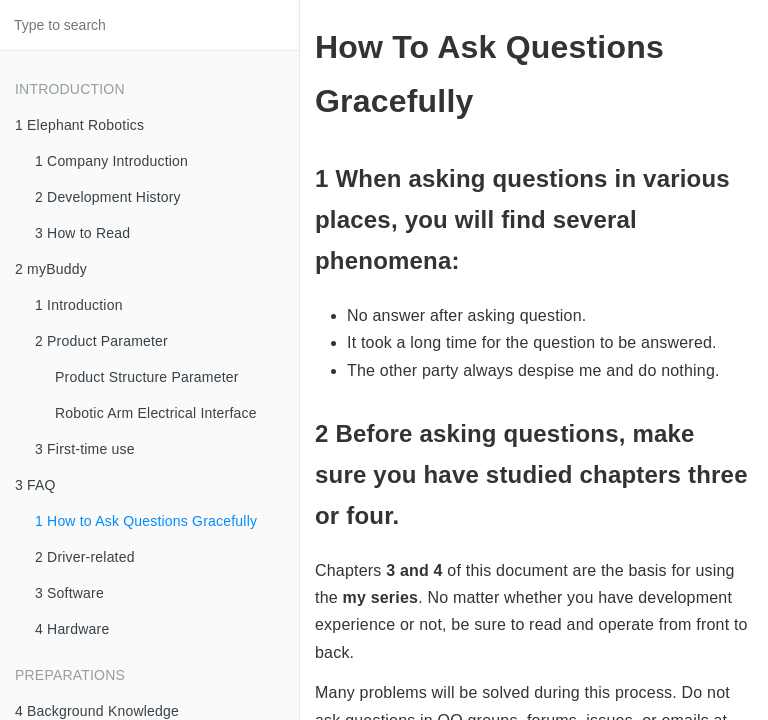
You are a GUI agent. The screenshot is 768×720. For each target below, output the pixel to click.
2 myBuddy (51, 269)
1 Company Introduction (111, 161)
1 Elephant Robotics (79, 125)
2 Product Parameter (101, 341)
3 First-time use (85, 449)
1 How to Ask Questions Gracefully (146, 521)
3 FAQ (35, 485)
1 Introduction (79, 305)
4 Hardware (72, 629)
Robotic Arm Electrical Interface (156, 413)
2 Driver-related (85, 557)
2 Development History (108, 197)
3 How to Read (82, 233)
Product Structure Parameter (147, 377)
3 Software (69, 593)
